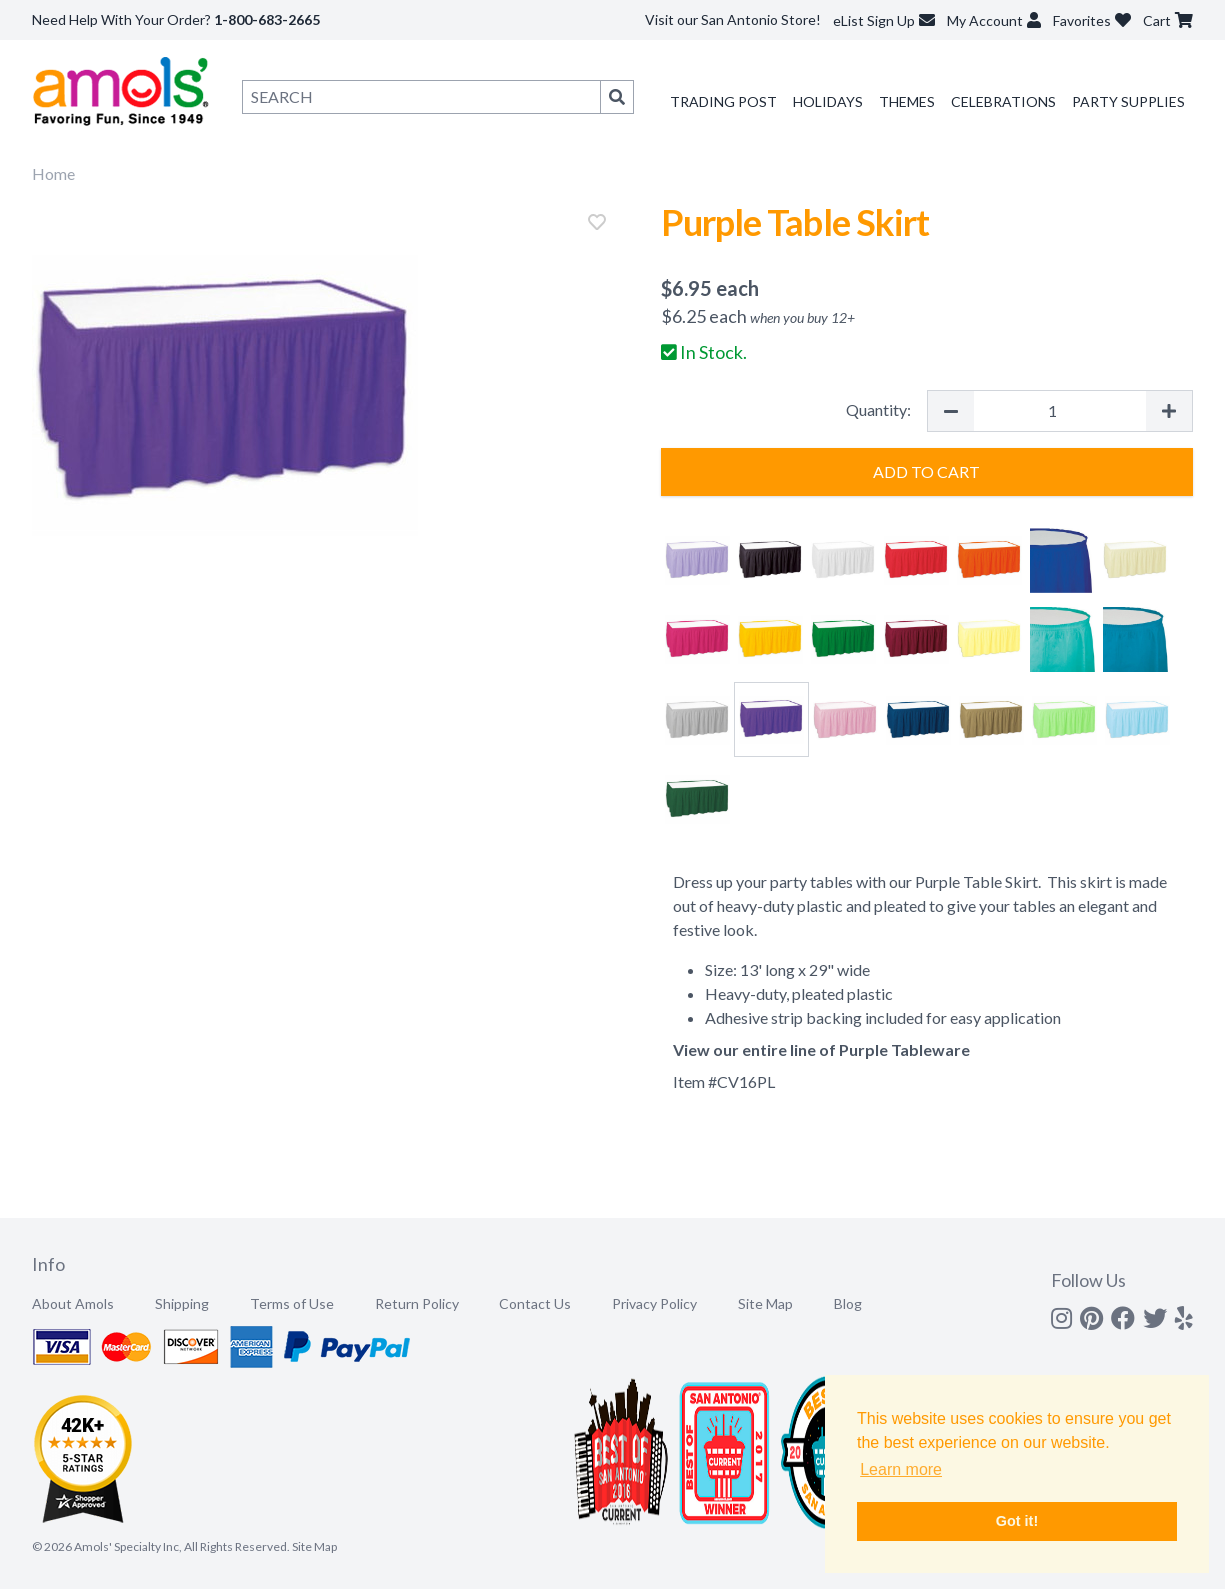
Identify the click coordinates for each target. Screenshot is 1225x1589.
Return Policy (417, 1303)
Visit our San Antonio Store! (733, 19)
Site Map (765, 1303)
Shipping (182, 1303)
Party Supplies (1128, 101)
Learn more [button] (901, 1469)
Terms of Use (292, 1303)
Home (53, 173)
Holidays (828, 101)
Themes (907, 101)
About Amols (73, 1303)
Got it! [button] (1017, 1521)
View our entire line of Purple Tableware (821, 1049)
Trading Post (723, 101)
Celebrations (1003, 101)
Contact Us (535, 1303)
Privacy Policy (654, 1303)
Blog (848, 1303)
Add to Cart (926, 471)
